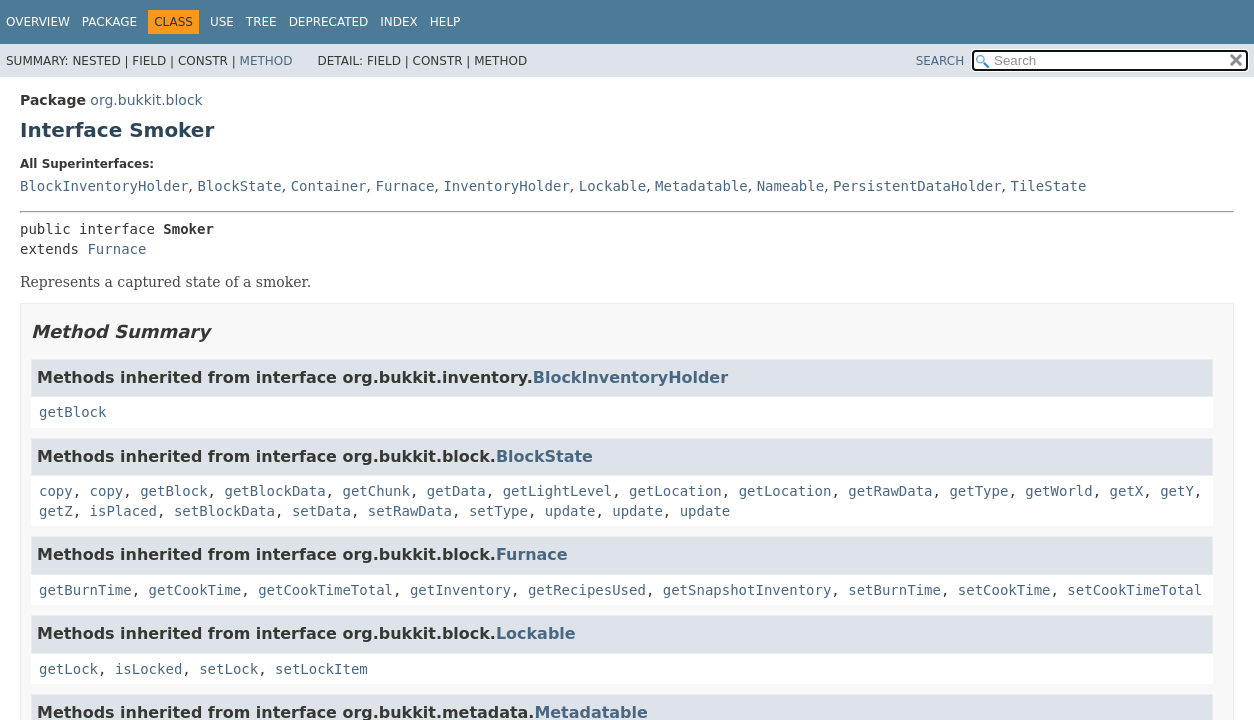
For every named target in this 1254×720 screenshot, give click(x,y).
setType (498, 511)
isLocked (148, 669)
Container (329, 186)
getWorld (1058, 491)
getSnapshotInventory (747, 590)
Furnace (404, 186)
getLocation (675, 491)
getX (1127, 491)
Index (399, 22)
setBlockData (224, 511)
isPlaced (123, 511)
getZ (56, 511)
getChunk (375, 491)
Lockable (612, 186)
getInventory (460, 590)
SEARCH (940, 61)
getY (1177, 491)
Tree (261, 22)
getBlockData (274, 491)
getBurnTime (85, 590)
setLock (228, 669)
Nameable (790, 186)
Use (222, 22)
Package (109, 22)
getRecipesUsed (587, 590)
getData (456, 491)
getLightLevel (558, 491)
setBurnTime (894, 590)
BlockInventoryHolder (104, 186)
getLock (68, 669)
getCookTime (195, 590)
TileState (1049, 186)
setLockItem (321, 669)
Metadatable (701, 186)
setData (321, 511)
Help (445, 22)
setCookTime (1004, 590)
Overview (38, 22)
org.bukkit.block (146, 100)
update (570, 511)
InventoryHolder (506, 186)
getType (978, 491)
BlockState (239, 186)
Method (266, 61)
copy (56, 491)
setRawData (410, 511)
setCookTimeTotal (1134, 590)
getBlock (72, 412)
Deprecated (329, 22)
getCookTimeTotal (325, 590)
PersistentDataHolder (917, 186)
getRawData (890, 491)
